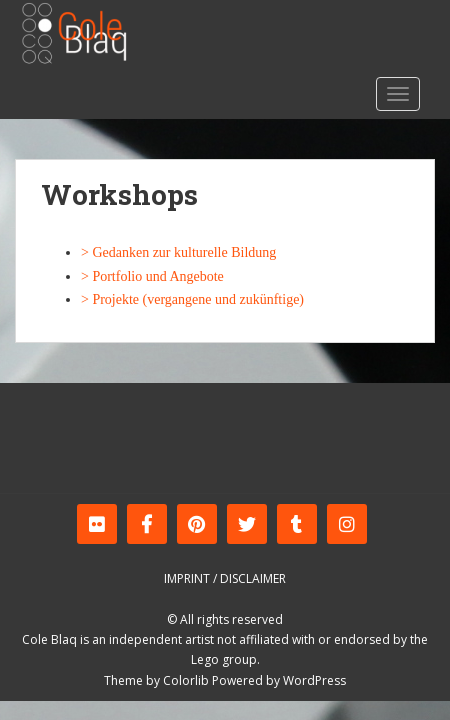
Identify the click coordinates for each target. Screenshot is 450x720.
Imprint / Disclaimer (225, 578)
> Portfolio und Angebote (152, 276)
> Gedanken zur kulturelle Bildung (178, 252)
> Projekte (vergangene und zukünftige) (192, 299)
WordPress (314, 680)
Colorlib (186, 680)
